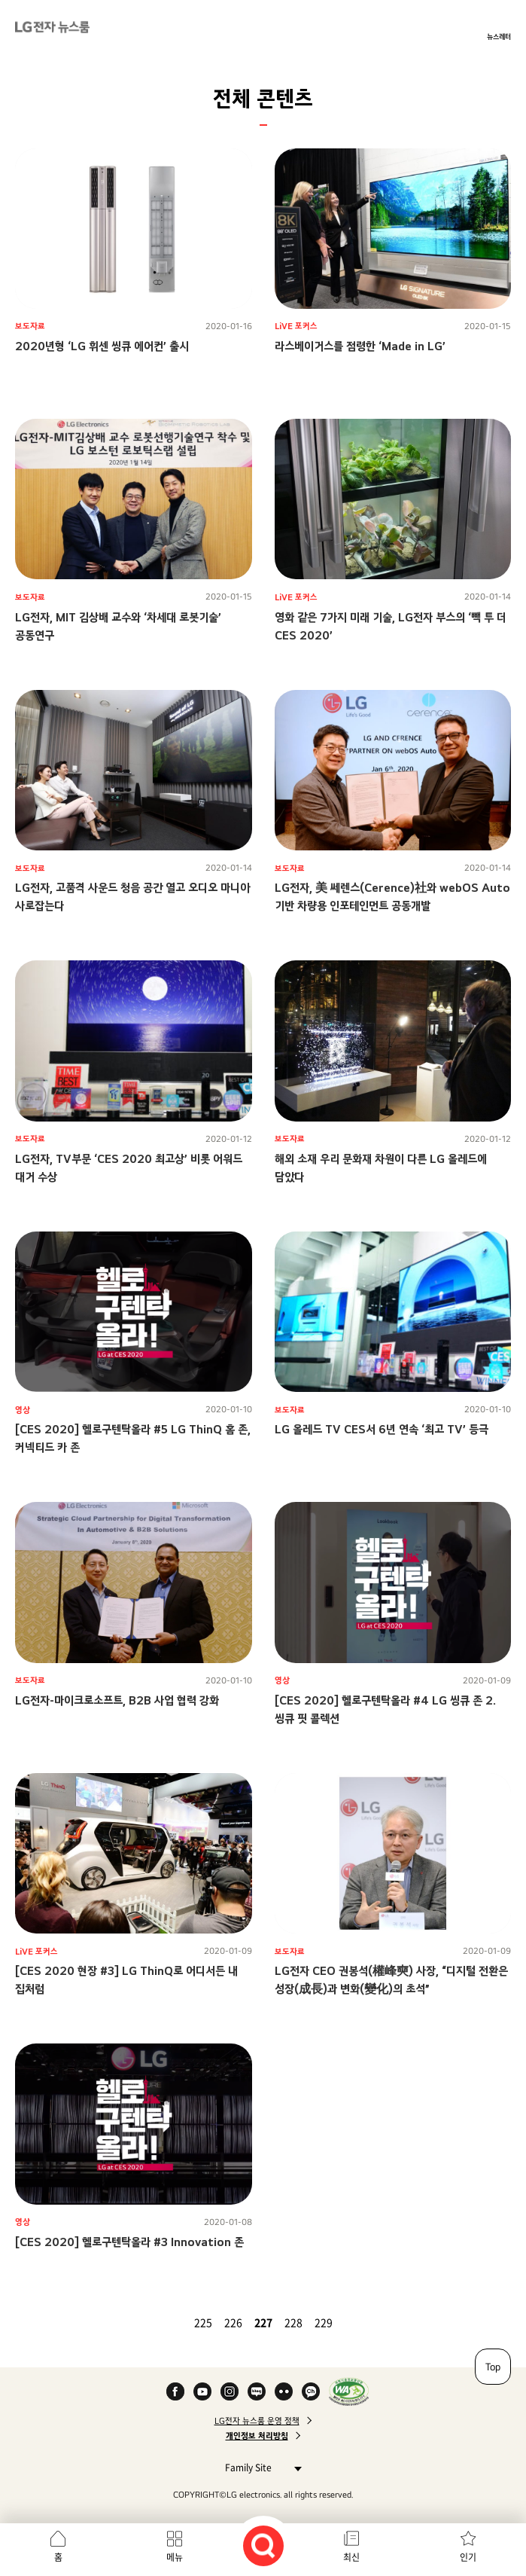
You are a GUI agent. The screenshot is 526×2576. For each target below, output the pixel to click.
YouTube (202, 2391)
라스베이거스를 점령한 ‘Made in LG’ (360, 346)
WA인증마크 (349, 2391)
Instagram (229, 2391)
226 (233, 2322)
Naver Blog (257, 2391)
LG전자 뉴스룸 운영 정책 (256, 2421)
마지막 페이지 (373, 2322)
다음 (355, 2322)
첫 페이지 (153, 2322)
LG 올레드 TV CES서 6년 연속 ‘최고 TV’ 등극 (381, 1429)
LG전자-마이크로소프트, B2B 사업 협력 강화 (117, 1700)
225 (203, 2322)
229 (324, 2322)
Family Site (259, 2467)
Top (492, 2367)
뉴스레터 (499, 36)
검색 (263, 2546)
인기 (468, 2557)
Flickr (284, 2391)
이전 (171, 2322)
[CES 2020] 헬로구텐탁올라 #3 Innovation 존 (129, 2242)
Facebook (175, 2391)
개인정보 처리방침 (257, 2436)
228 (293, 2322)
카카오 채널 (311, 2391)
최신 (351, 2557)
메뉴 (174, 2557)
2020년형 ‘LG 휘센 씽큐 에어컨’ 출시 (102, 346)
